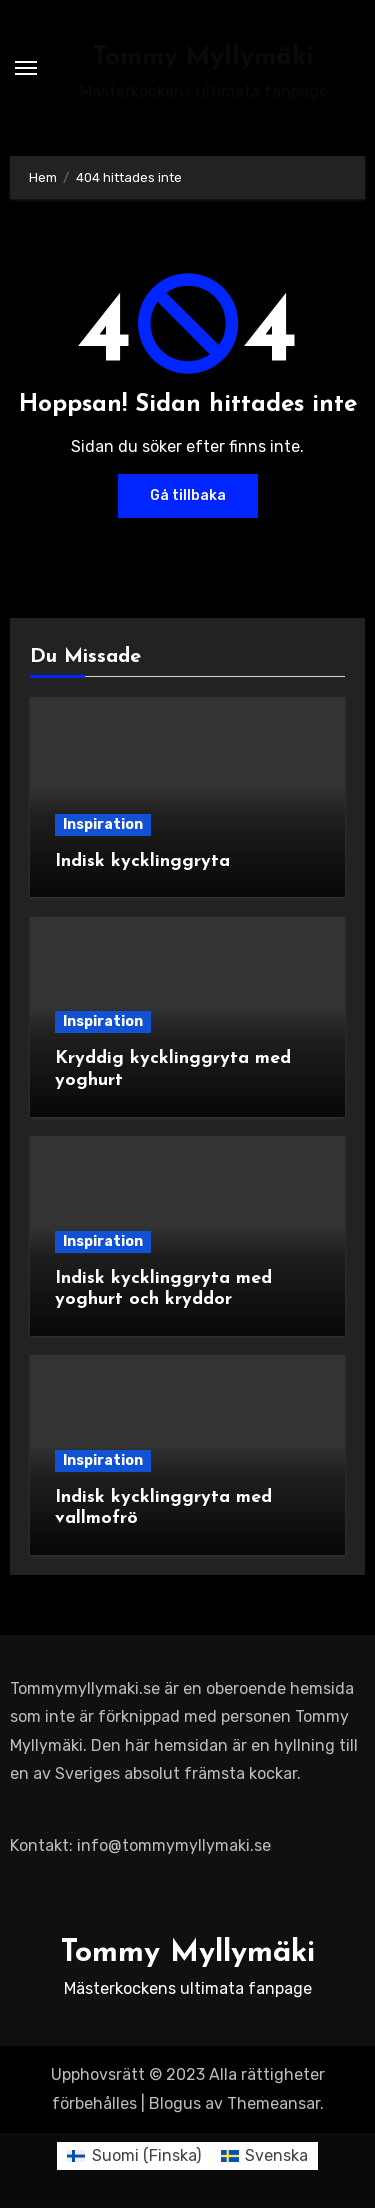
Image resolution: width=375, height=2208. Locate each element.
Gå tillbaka (188, 495)
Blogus (175, 2103)
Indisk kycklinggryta (142, 861)
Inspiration (103, 824)
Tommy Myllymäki (203, 57)
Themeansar (273, 2103)
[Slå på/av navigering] (26, 68)
